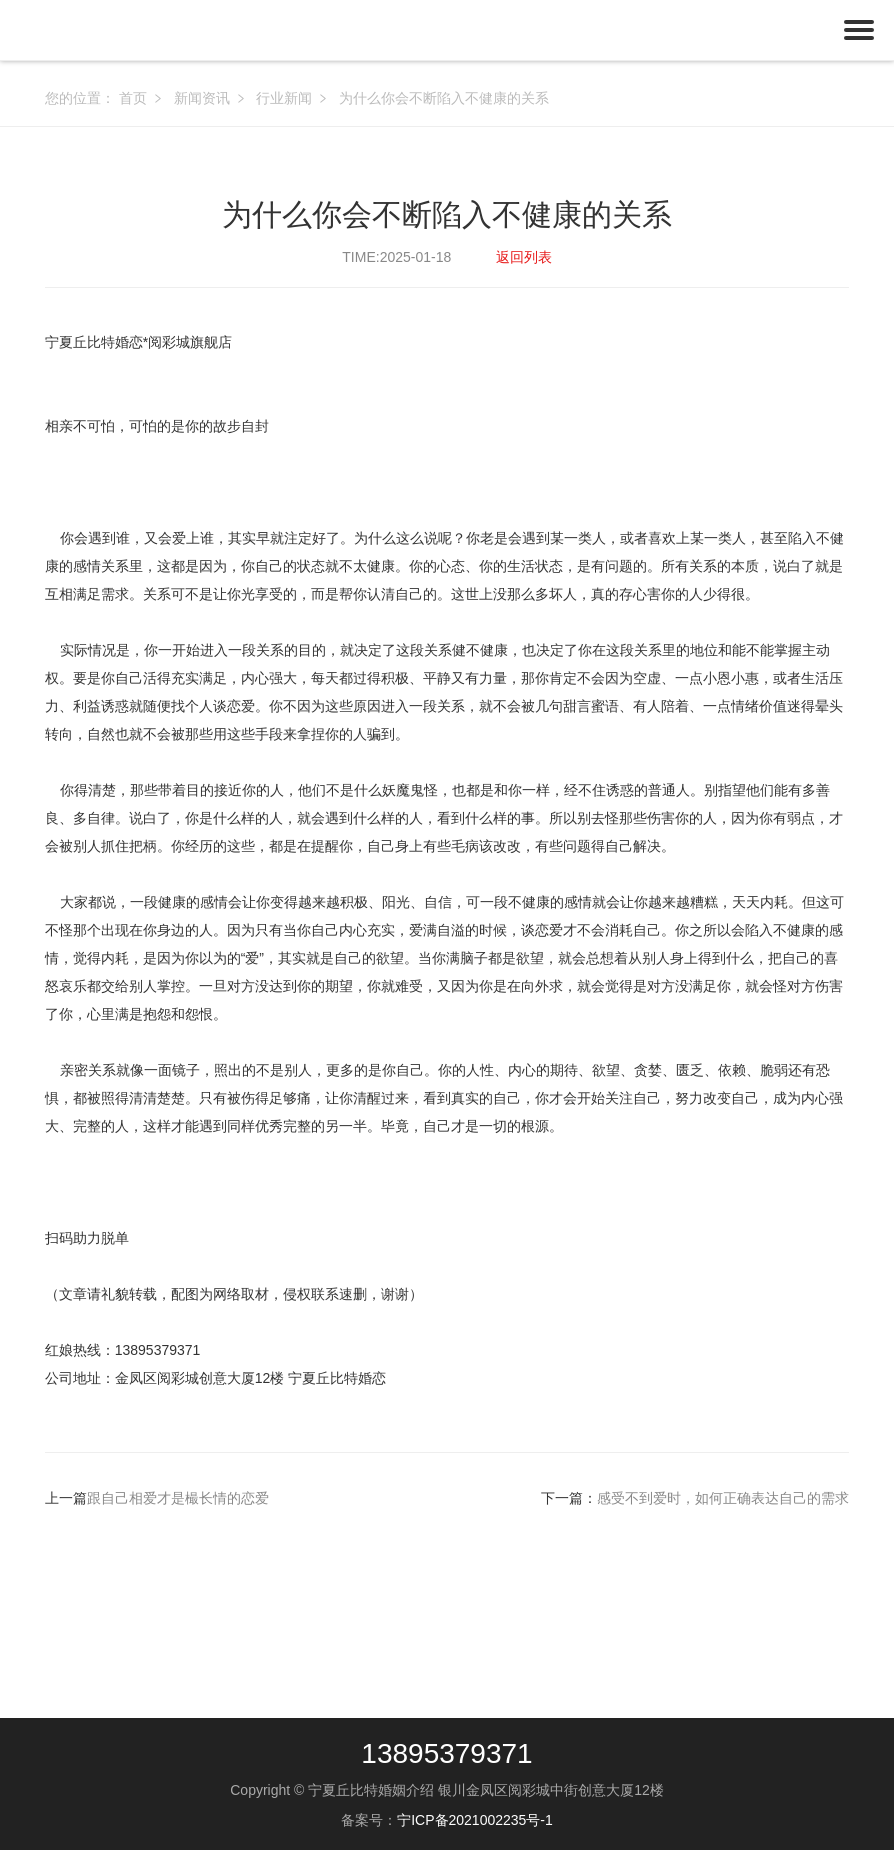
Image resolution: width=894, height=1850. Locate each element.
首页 (133, 98)
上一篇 (157, 1498)
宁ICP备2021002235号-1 (475, 1820)
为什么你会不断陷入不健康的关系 (444, 98)
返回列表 (524, 257)
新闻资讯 (202, 98)
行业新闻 (284, 98)
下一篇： (695, 1498)
